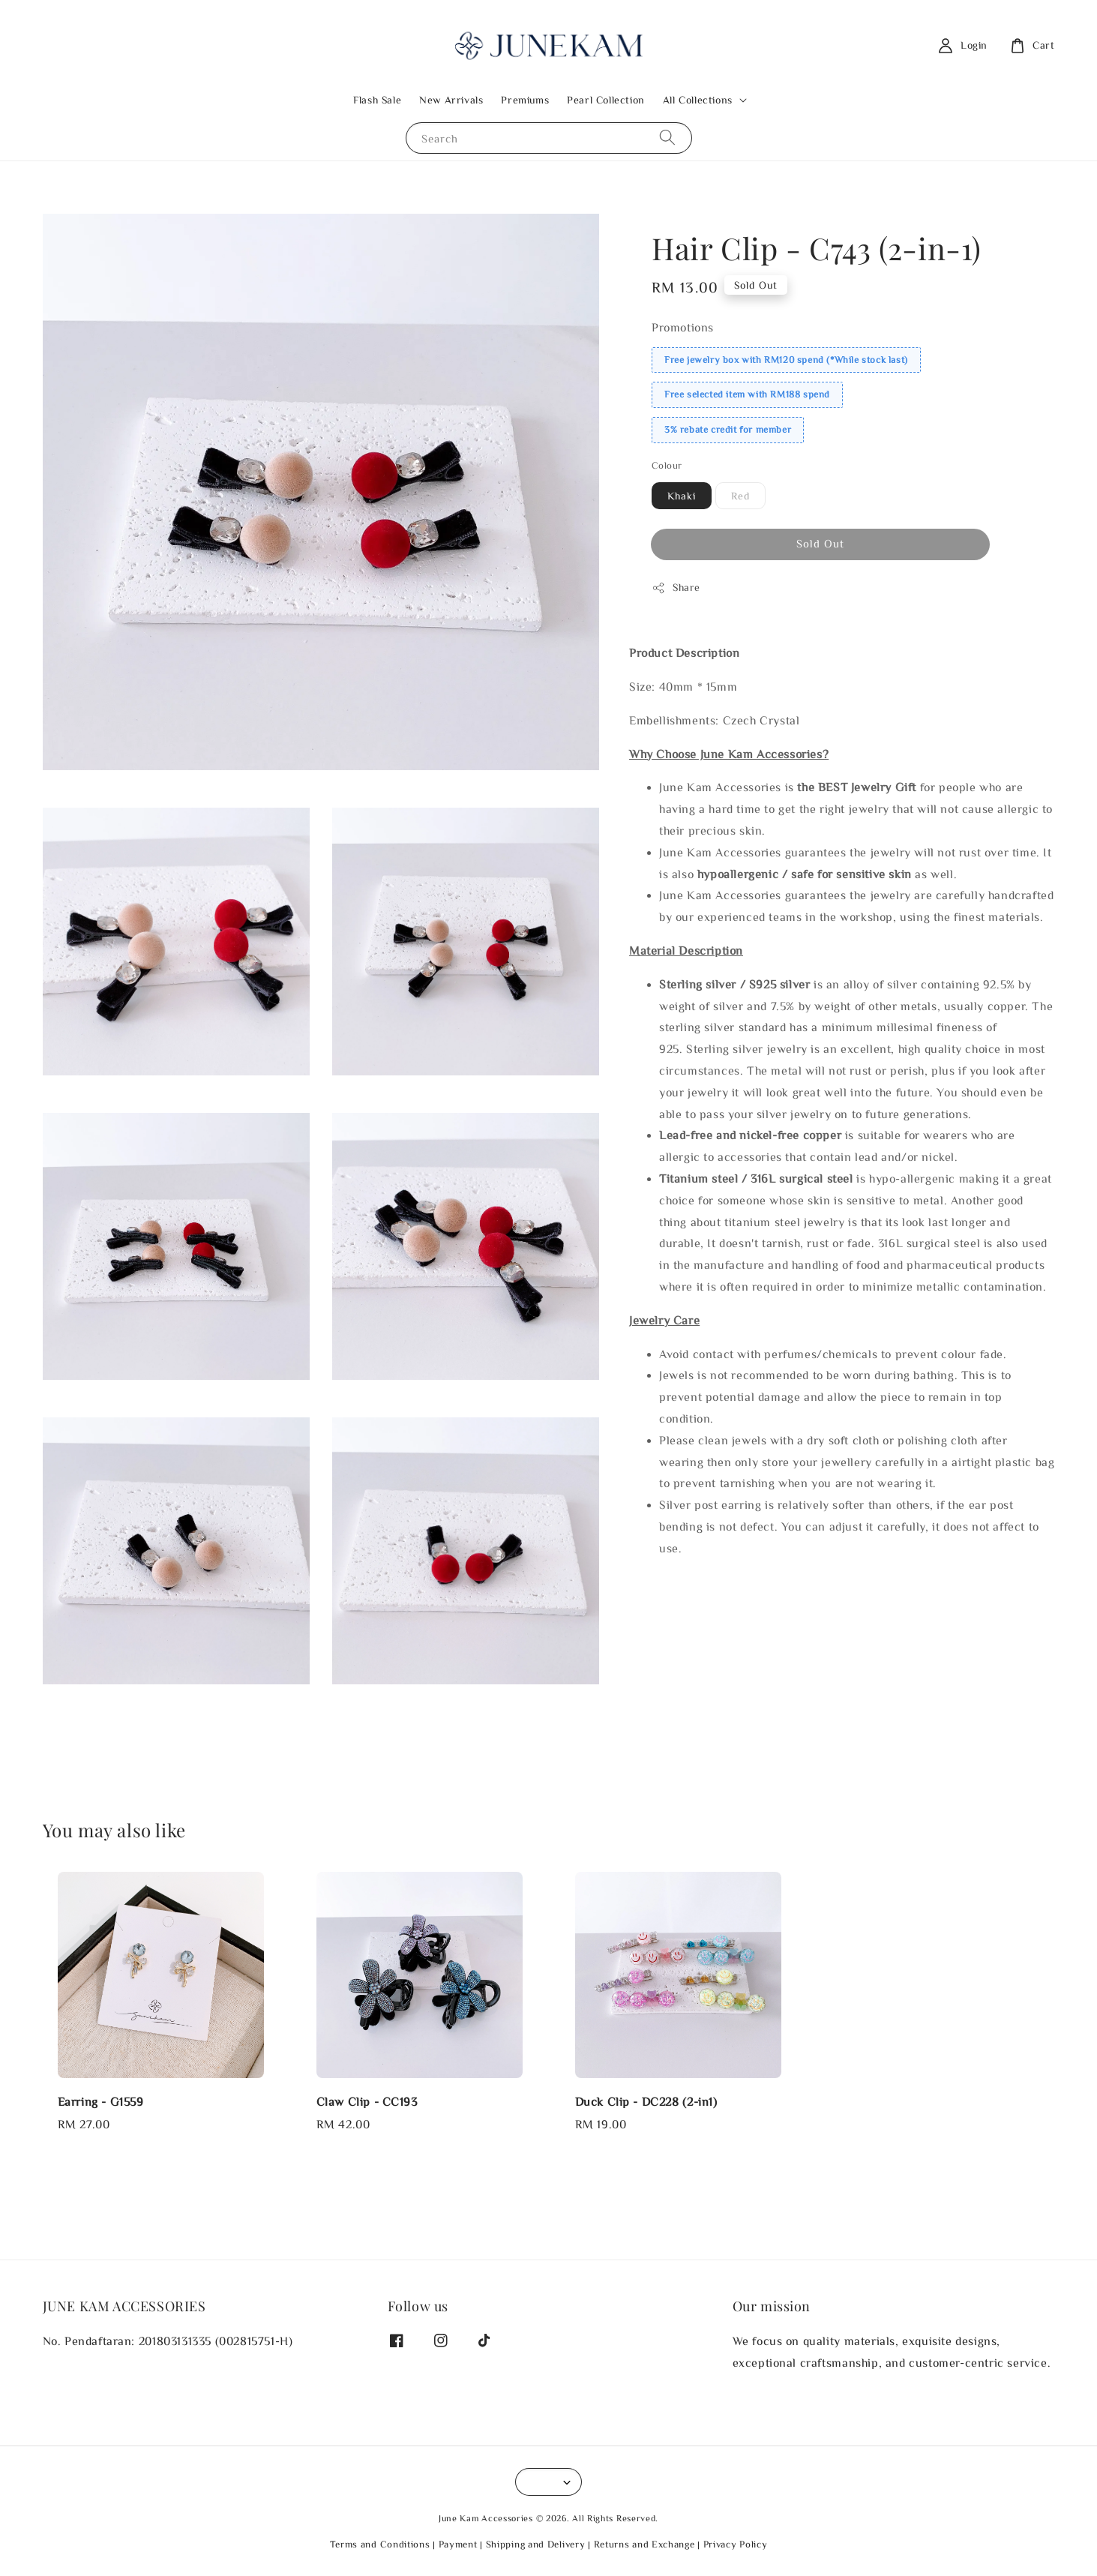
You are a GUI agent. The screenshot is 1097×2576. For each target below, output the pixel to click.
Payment (458, 2544)
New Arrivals (451, 99)
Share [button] (676, 588)
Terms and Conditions (380, 2544)
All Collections (698, 99)
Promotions (683, 327)
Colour (667, 465)
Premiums (525, 99)
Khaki (681, 495)
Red (740, 495)
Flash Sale (377, 99)
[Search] (667, 137)
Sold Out (820, 543)
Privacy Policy (735, 2544)
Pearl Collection (606, 99)
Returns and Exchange (644, 2544)
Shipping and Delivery (536, 2544)
